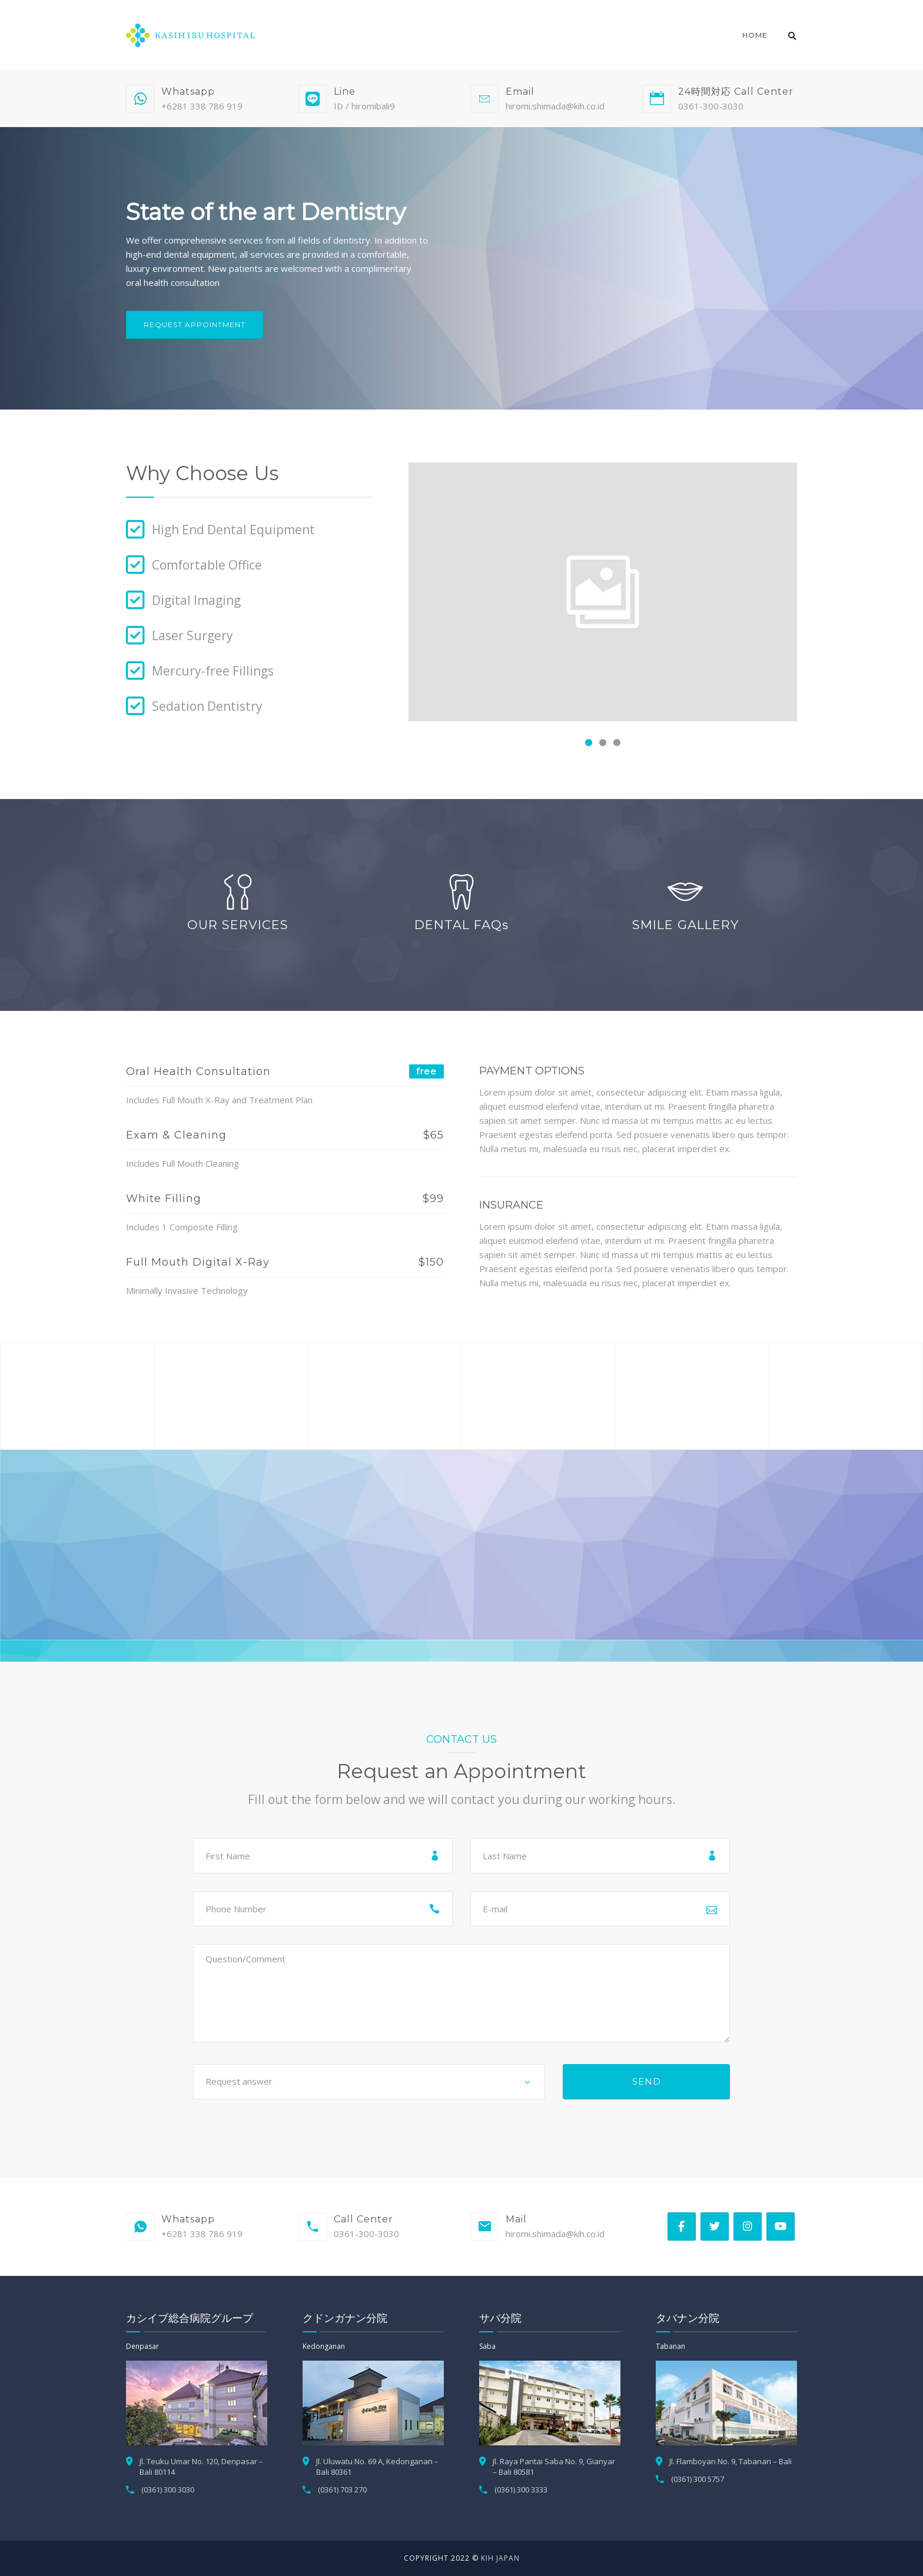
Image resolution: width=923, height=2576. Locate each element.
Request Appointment (194, 324)
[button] (588, 742)
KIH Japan (500, 2558)
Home (755, 35)
